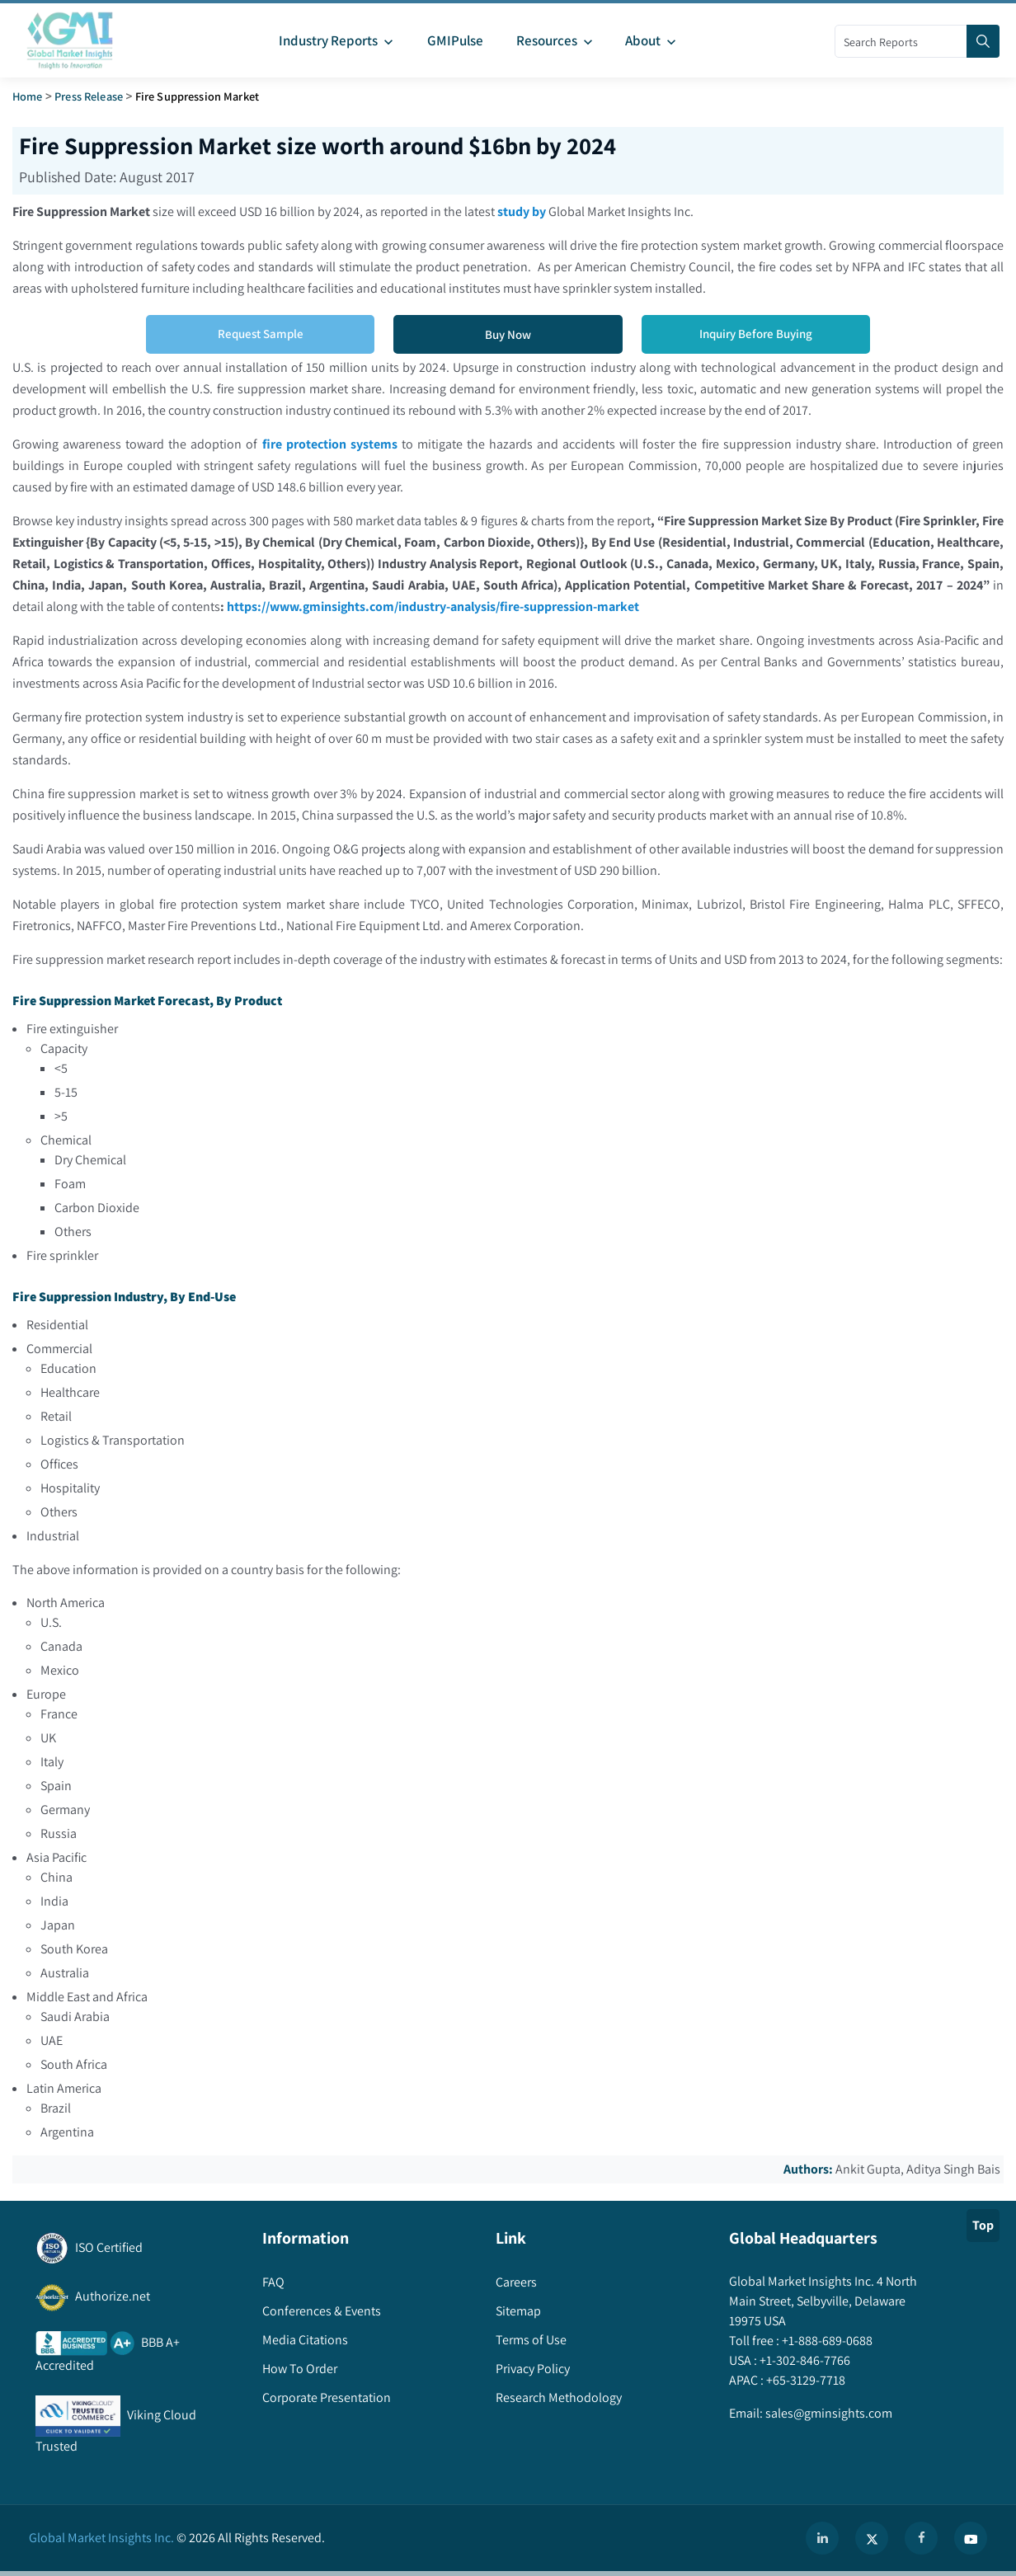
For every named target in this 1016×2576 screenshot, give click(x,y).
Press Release (88, 96)
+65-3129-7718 (804, 2380)
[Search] (983, 41)
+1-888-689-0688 (826, 2340)
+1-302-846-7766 (803, 2360)
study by (521, 211)
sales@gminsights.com (827, 2413)
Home (27, 96)
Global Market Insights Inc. (101, 2537)
